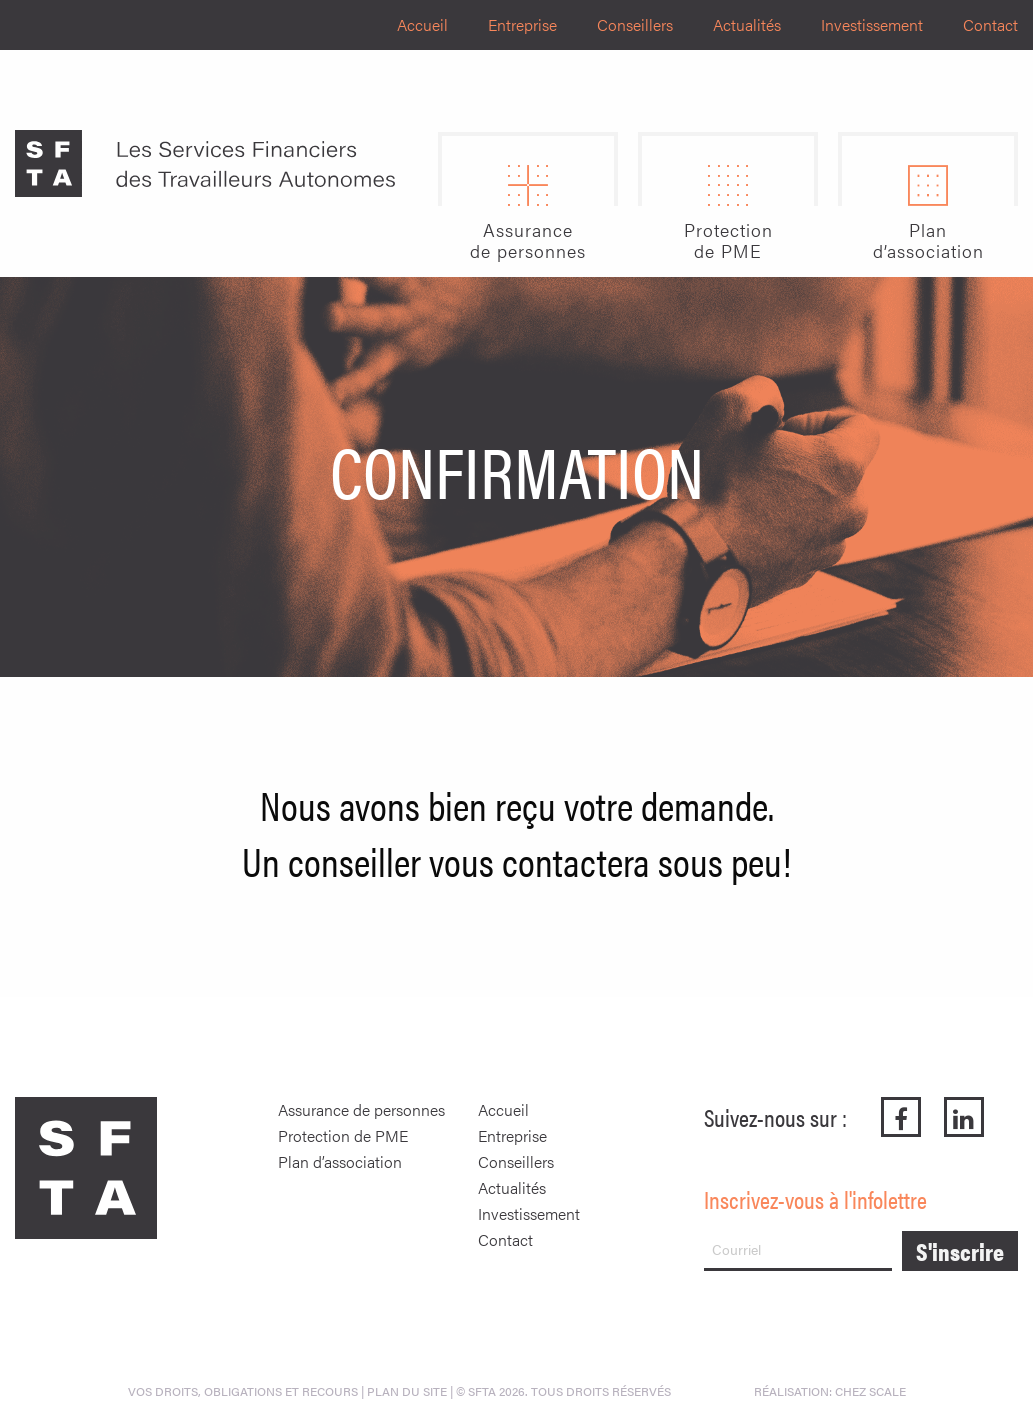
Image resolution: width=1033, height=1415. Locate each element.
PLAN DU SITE (407, 1391)
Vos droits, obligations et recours (243, 1391)
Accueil (422, 24)
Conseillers (635, 24)
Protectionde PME (728, 240)
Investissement (872, 24)
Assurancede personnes (528, 240)
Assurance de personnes (361, 1109)
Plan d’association (340, 1161)
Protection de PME (343, 1135)
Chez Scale (870, 1391)
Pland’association (928, 240)
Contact (990, 24)
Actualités (747, 24)
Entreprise (522, 24)
